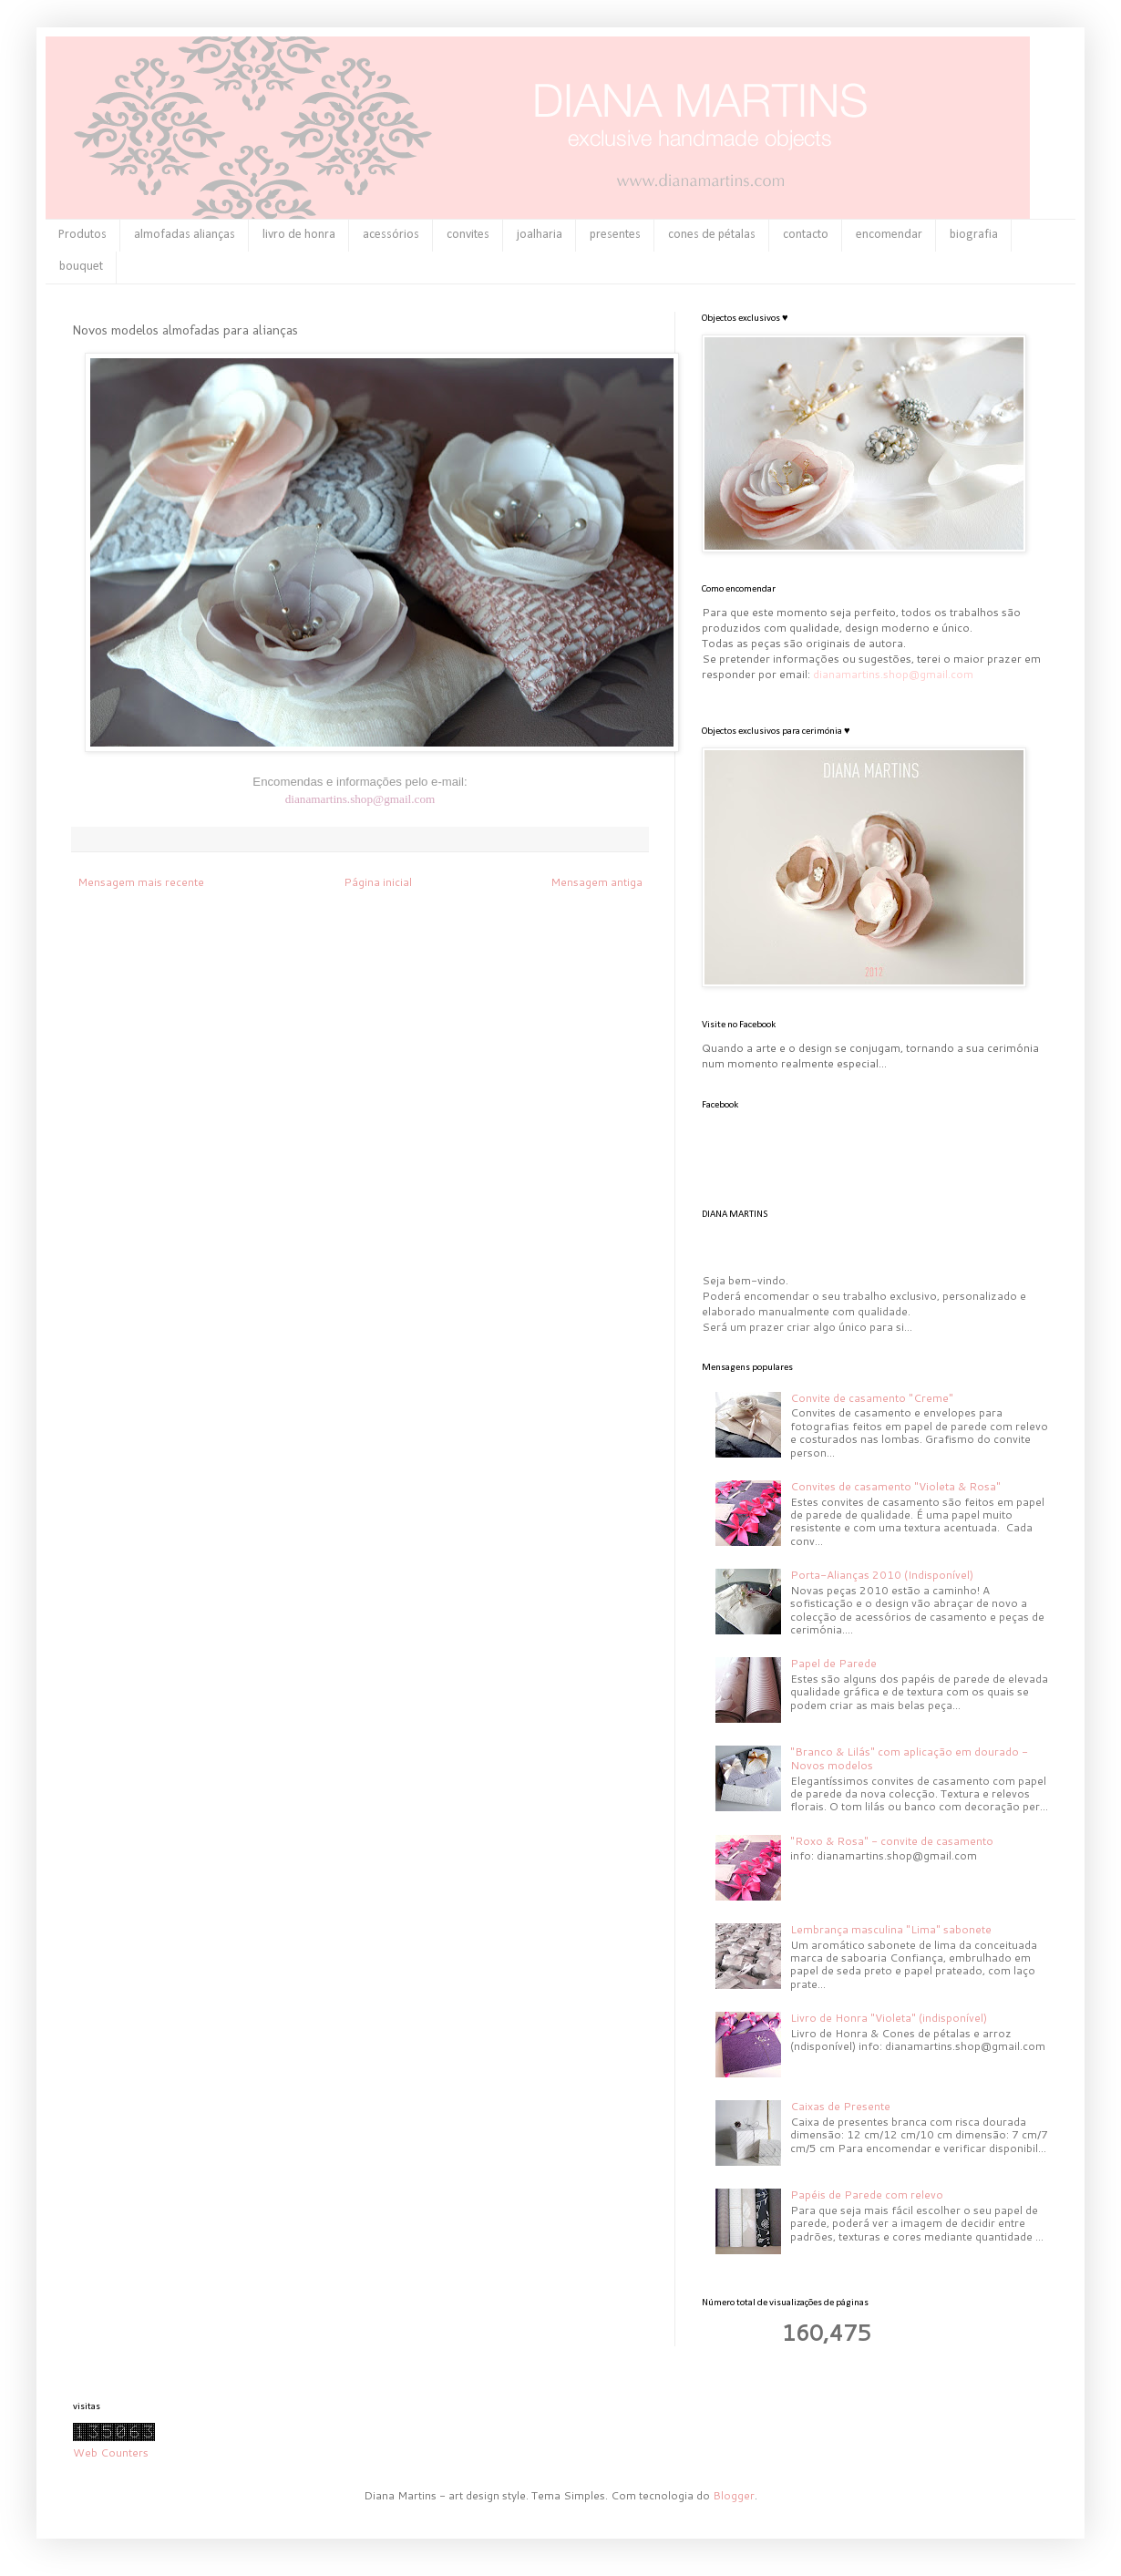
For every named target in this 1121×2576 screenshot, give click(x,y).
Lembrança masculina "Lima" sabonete (891, 1929)
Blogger (734, 2495)
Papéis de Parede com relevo (866, 2194)
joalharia (539, 235)
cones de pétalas (712, 235)
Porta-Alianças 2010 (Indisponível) (881, 1574)
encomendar (889, 235)
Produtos (82, 235)
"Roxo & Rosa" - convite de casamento (891, 1841)
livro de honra (298, 235)
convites (468, 235)
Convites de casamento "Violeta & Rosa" (895, 1486)
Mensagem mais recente (140, 882)
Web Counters (111, 2452)
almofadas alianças (184, 235)
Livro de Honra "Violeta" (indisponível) (888, 2017)
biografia (974, 235)
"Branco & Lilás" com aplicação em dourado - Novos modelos (909, 1758)
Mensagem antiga (596, 882)
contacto (805, 235)
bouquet (81, 266)
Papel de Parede (833, 1663)
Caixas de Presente (840, 2106)
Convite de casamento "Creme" (871, 1398)
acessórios (391, 235)
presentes (615, 235)
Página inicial (378, 882)
